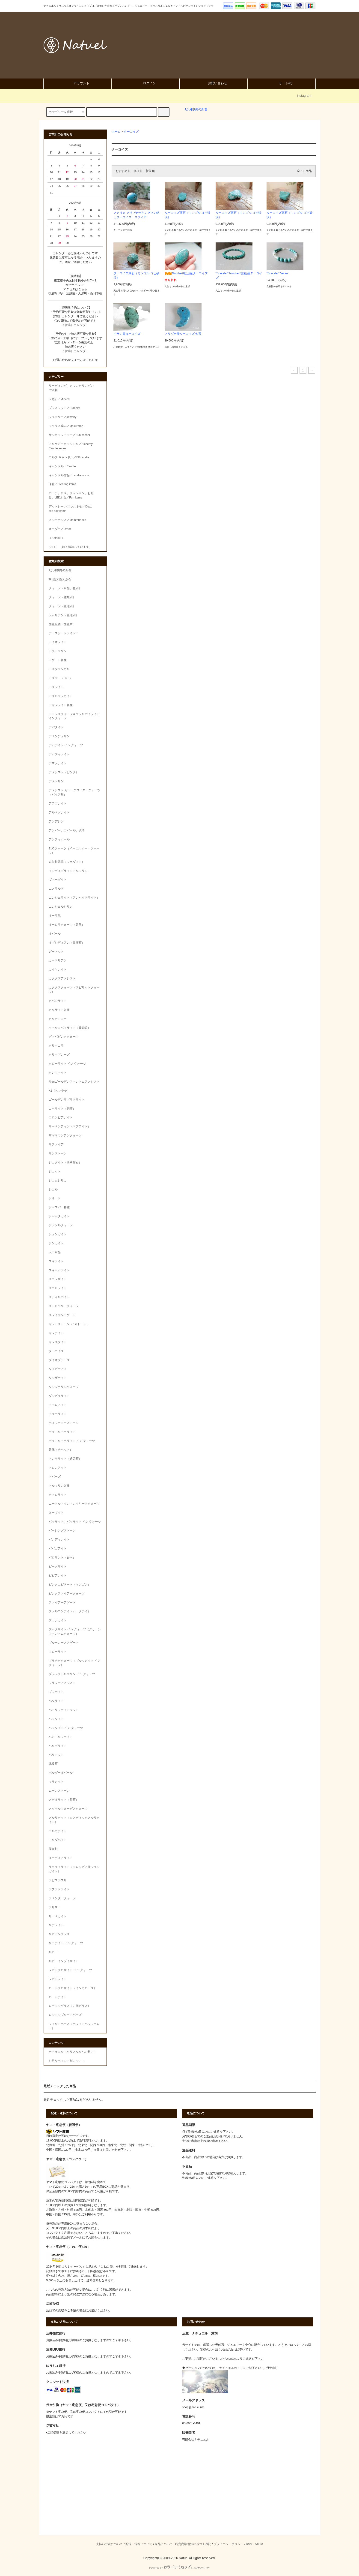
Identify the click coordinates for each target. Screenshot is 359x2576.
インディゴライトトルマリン (68, 871)
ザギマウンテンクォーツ (65, 1135)
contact (232, 2358)
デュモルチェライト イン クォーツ (72, 1441)
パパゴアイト (58, 1548)
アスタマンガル (59, 669)
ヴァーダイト (58, 879)
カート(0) (281, 83)
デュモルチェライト (62, 1432)
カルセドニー (58, 1019)
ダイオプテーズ (59, 1360)
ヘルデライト (58, 1746)
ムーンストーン (59, 1790)
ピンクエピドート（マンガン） (70, 1584)
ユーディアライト (61, 1858)
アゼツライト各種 (61, 705)
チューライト (58, 1414)
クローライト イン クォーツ (67, 1063)
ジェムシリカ (58, 1180)
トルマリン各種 (59, 1485)
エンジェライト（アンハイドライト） (74, 897)
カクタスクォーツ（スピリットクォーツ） (74, 990)
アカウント (77, 83)
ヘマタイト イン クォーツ (66, 1728)
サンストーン (58, 1153)
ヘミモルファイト (61, 1737)
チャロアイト (58, 1405)
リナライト (56, 1925)
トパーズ (55, 1476)
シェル (53, 1189)
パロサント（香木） (62, 1557)
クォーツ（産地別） (62, 606)
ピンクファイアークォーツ (67, 1593)
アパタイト (56, 727)
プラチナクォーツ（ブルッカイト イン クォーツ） (75, 1663)
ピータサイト (58, 1566)
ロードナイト (58, 1997)
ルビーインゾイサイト (64, 1961)
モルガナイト (58, 1831)
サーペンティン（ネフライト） (70, 1126)
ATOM (259, 2544)
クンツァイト (58, 1072)
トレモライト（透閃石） (65, 1458)
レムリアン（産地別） (64, 615)
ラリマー (55, 1907)
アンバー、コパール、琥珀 (67, 830)
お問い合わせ (213, 83)
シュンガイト (58, 1234)
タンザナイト (58, 1378)
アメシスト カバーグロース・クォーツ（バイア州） (75, 792)
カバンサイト (58, 1001)
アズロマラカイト (61, 696)
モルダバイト (58, 1840)
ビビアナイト (58, 1575)
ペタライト (56, 1701)
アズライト (56, 687)
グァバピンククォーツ (64, 1036)
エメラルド (56, 888)
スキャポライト (59, 1270)
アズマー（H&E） (61, 678)
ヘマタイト (56, 1719)
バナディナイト (59, 1539)
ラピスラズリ (58, 1880)
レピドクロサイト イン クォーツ (70, 1970)
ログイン (145, 83)
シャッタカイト (59, 1216)
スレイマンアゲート (62, 1315)
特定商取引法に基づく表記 (193, 2544)
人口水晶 (55, 1252)
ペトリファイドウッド (64, 1710)
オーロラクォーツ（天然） (67, 924)
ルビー (53, 1952)
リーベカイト (58, 1916)
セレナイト (56, 1333)
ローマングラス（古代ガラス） (70, 2006)
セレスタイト (58, 1342)
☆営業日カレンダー (75, 325)
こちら (82, 289)
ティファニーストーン (64, 1423)
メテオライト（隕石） (64, 1799)
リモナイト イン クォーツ (66, 1943)
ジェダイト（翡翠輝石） (65, 1162)
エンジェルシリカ (61, 906)
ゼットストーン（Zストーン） (69, 1324)
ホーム (116, 131)
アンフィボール (59, 839)
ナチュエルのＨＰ (231, 2368)
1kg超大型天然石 (60, 579)
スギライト (56, 1261)
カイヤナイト (58, 969)
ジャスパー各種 (59, 1207)
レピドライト (58, 1979)
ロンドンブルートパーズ (65, 2015)
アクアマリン (58, 651)
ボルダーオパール (61, 1772)
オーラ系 (55, 915)
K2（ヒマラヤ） (59, 1090)
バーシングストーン (62, 1530)
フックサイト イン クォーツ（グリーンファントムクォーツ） (75, 1631)
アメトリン (56, 781)
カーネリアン (58, 960)
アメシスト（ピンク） (64, 772)
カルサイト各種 (59, 1010)
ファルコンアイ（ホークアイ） (70, 1611)
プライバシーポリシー (228, 2544)
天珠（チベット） (61, 1449)
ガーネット (56, 951)
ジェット (55, 1171)
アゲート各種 (58, 660)
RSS (249, 2544)
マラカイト (56, 1781)
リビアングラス (59, 1934)
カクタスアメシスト (62, 978)
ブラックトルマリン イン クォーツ (72, 1674)
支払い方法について (109, 2544)
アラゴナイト (58, 803)
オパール (55, 933)
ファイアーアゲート (62, 1602)
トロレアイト (58, 1467)
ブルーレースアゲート (64, 1642)
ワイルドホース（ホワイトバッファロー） (74, 2026)
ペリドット (56, 1755)
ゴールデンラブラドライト (67, 1099)
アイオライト (58, 642)
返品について (164, 2544)
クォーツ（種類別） (62, 597)
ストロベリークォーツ (64, 1306)
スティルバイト (59, 1297)
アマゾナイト (58, 763)
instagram (304, 95)
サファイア (56, 1144)
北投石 (53, 1763)
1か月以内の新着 (196, 109)
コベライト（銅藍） (62, 1108)
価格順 (138, 171)
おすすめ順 (123, 171)
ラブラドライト (59, 1889)
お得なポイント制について (67, 2061)
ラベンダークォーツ (62, 1898)
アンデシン (56, 821)
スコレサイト (58, 1279)
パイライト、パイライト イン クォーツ (75, 1521)
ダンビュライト (59, 1396)
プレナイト (56, 1692)
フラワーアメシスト (62, 1683)
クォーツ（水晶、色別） (65, 588)
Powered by (179, 2567)
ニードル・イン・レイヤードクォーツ (74, 1503)
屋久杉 (53, 1849)
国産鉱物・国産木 (61, 624)
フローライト (58, 1651)
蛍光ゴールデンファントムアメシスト (74, 1081)
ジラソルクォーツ (61, 1225)
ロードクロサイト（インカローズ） (73, 1988)
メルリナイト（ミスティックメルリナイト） (74, 1820)
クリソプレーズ (59, 1054)
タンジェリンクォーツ (64, 1387)
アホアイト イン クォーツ (66, 745)
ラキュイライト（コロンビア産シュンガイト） (74, 1869)
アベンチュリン (59, 736)
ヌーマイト (56, 1512)
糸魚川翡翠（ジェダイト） (67, 862)
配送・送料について (138, 2544)
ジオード (55, 1198)
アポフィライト (59, 754)
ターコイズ (131, 131)
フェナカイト (58, 1620)
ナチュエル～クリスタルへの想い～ (73, 2052)
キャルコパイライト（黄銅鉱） (70, 1028)
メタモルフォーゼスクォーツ (68, 1808)
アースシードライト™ (64, 633)
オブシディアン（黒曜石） (67, 942)
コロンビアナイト (61, 1117)
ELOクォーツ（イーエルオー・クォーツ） (74, 851)
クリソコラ (56, 1045)
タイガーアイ (58, 1369)
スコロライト (58, 1288)
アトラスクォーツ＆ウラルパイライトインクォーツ (74, 716)
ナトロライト (58, 1494)
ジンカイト (56, 1243)
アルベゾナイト (59, 812)
